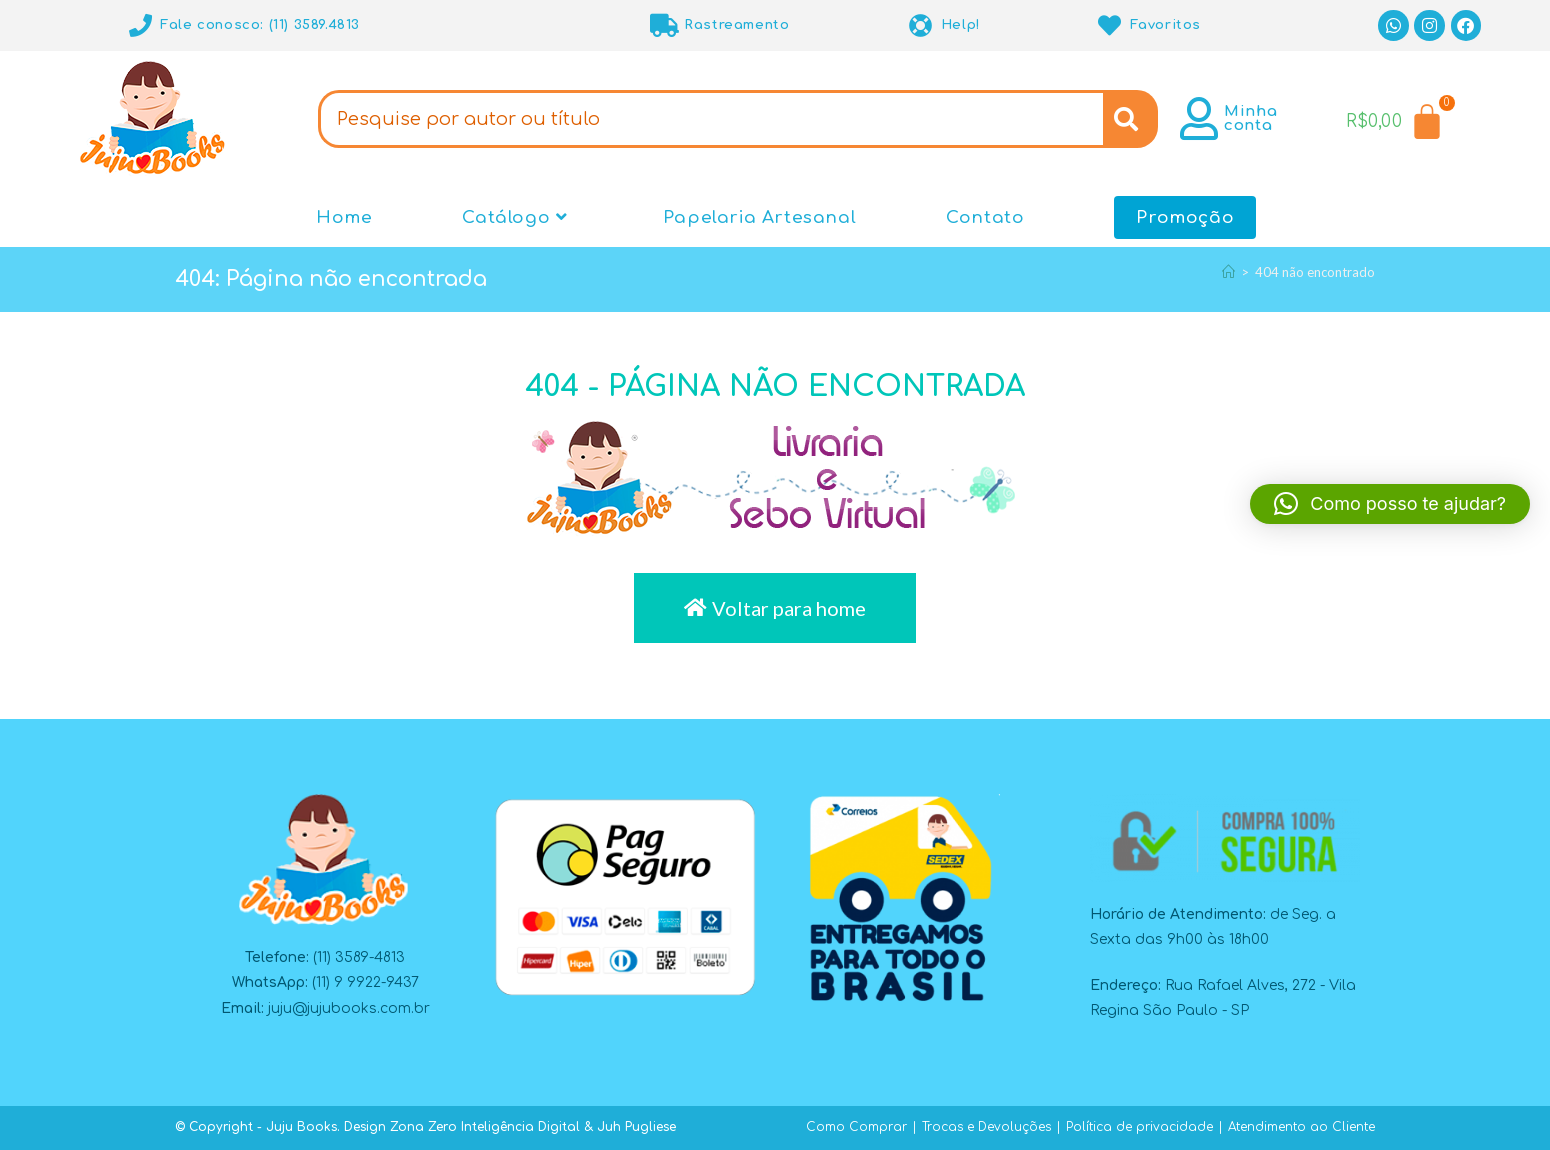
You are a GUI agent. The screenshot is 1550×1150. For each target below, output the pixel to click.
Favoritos (1165, 25)
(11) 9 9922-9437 (365, 982)
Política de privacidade (1139, 1127)
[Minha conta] (1199, 118)
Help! (961, 25)
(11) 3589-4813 (359, 957)
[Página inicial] (1228, 272)
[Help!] (921, 25)
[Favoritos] (1110, 25)
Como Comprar (856, 1127)
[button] (1390, 504)
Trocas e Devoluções (986, 1127)
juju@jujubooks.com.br (349, 1008)
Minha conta (1250, 118)
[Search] (1130, 119)
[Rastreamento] (664, 25)
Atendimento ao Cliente (1301, 1127)
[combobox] (710, 119)
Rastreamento (736, 25)
